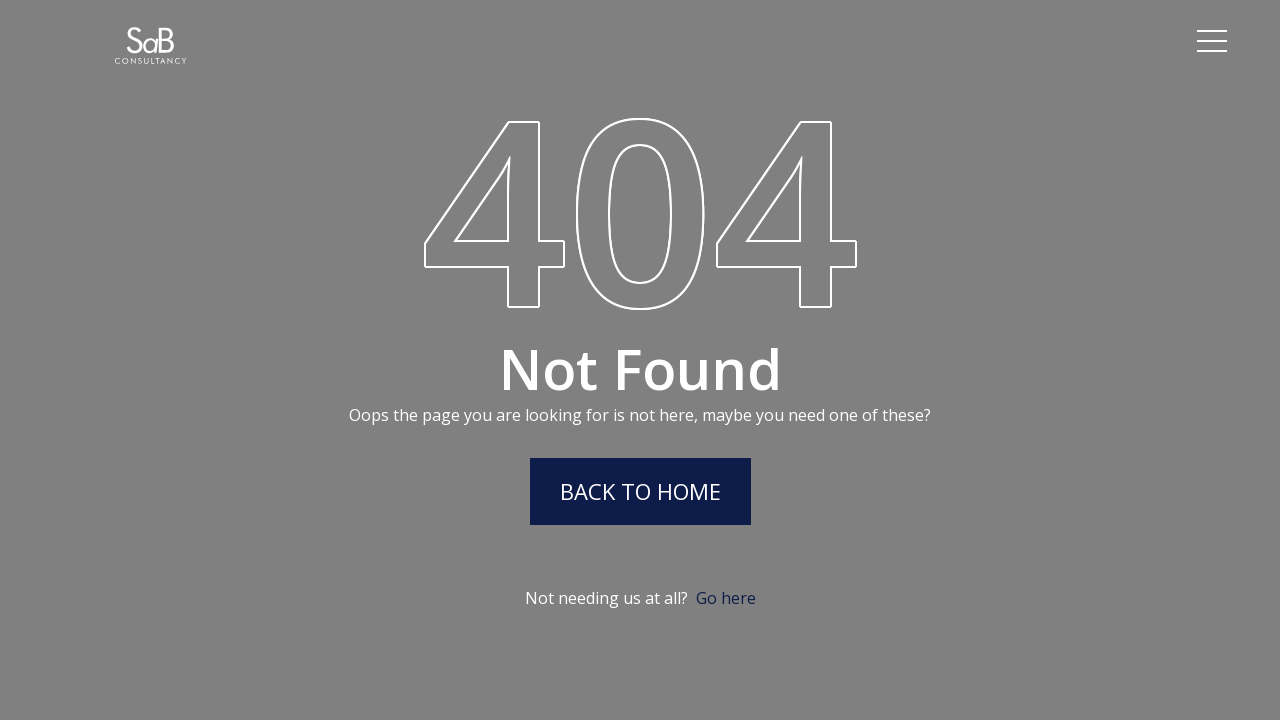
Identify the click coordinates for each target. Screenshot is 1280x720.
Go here (726, 598)
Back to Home (640, 491)
